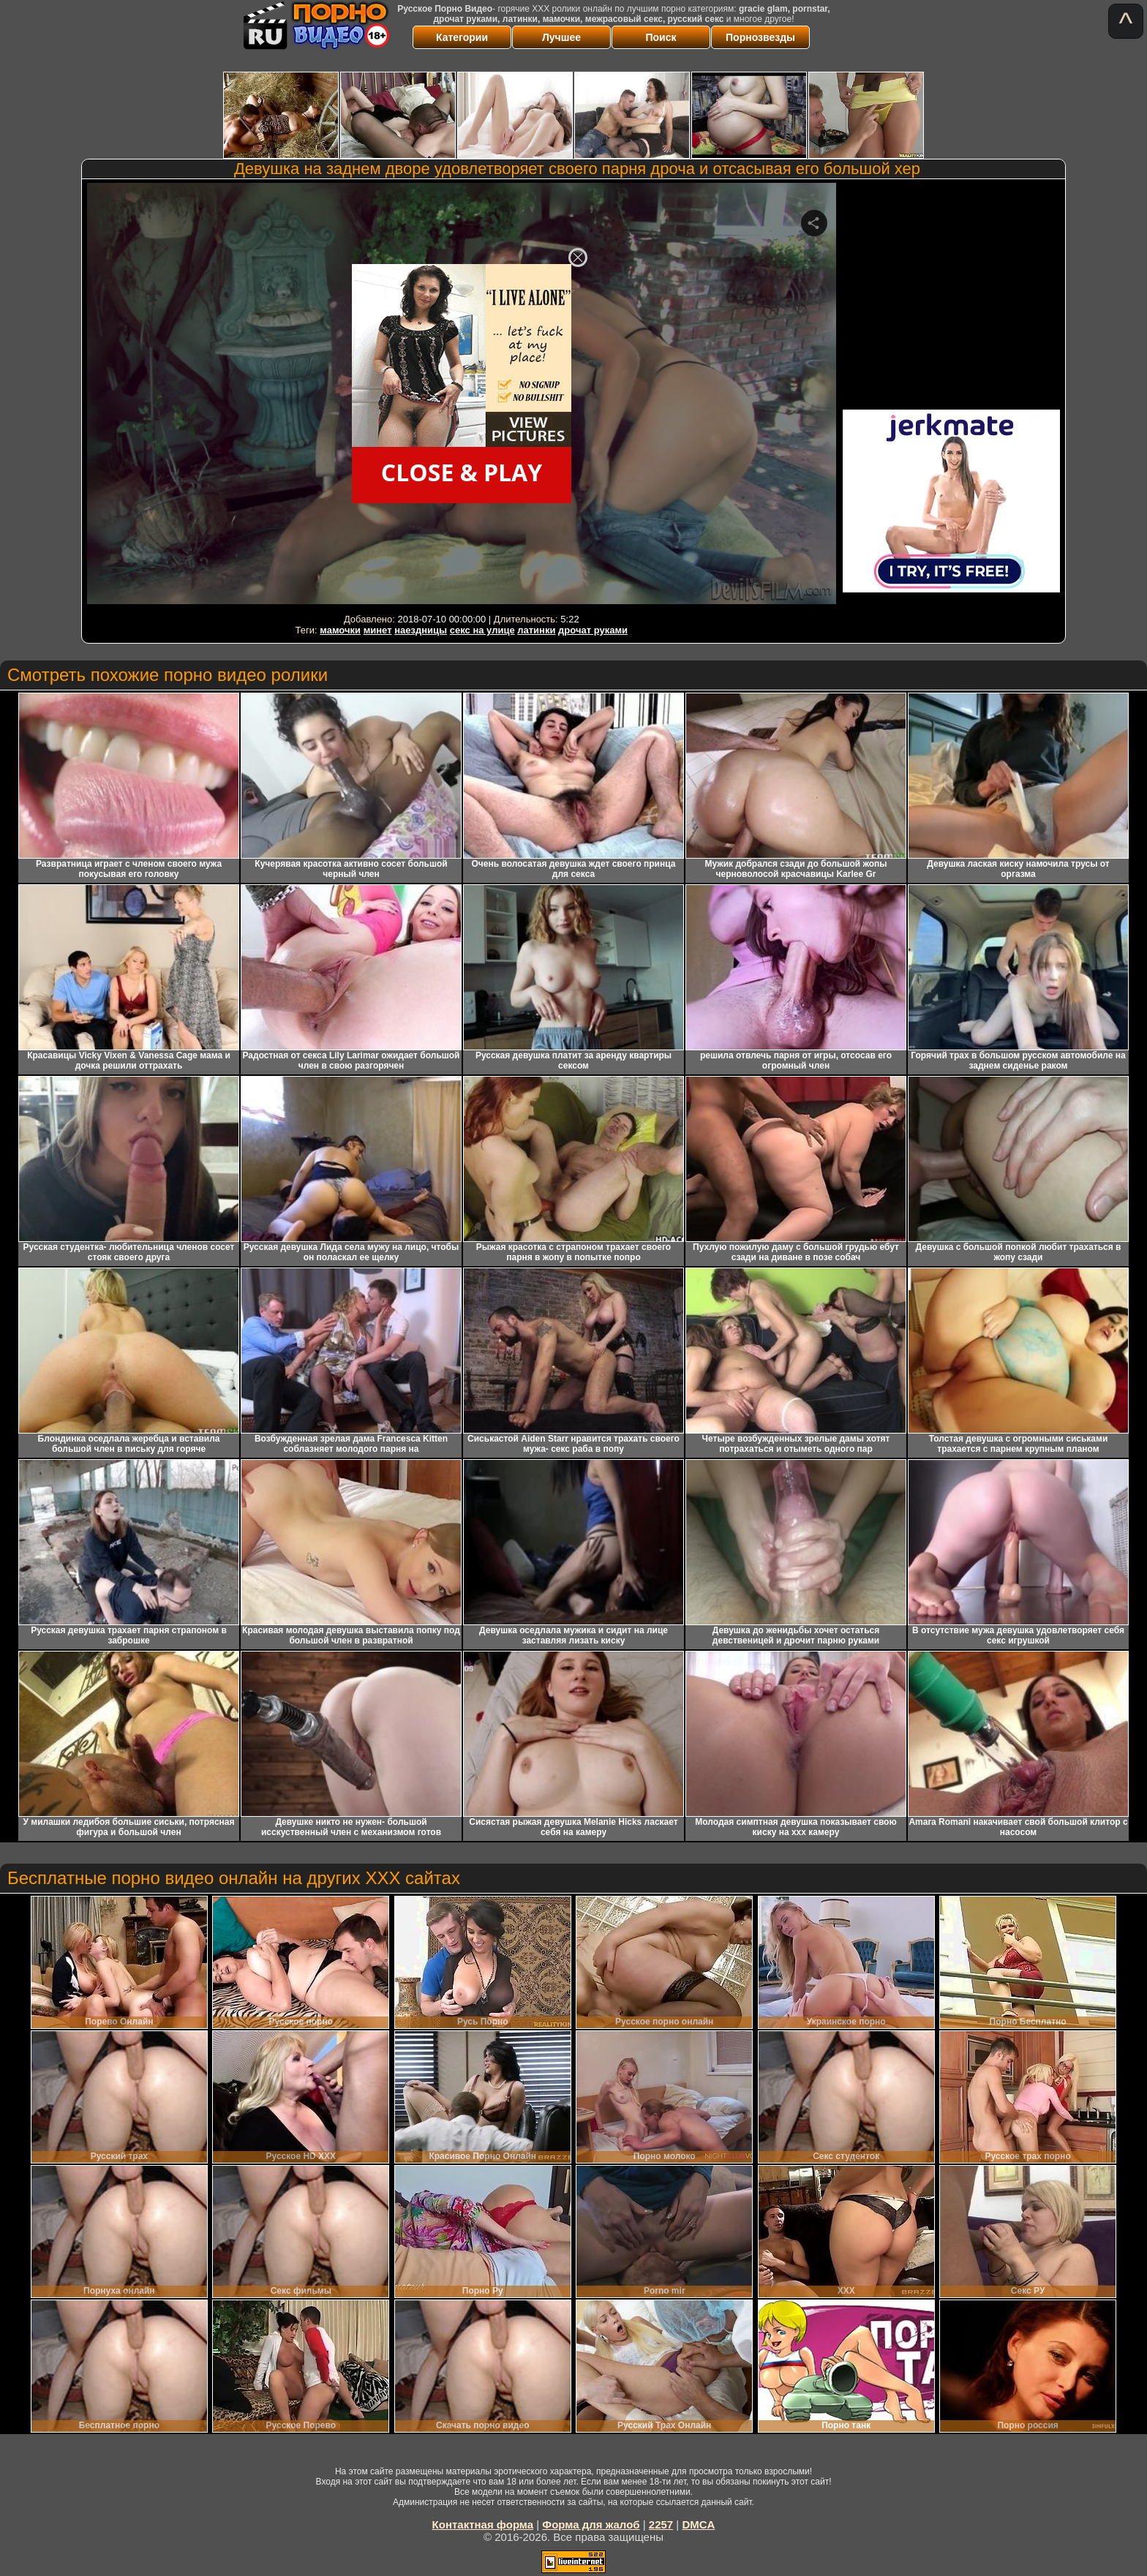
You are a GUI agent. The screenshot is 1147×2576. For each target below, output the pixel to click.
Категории (462, 37)
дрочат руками (593, 630)
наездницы (420, 630)
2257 (661, 2524)
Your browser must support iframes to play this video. (461, 396)
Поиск (660, 37)
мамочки (340, 630)
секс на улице (482, 630)
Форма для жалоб (590, 2524)
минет (378, 630)
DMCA (698, 2524)
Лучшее (561, 37)
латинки (536, 630)
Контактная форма (483, 2524)
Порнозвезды (760, 37)
